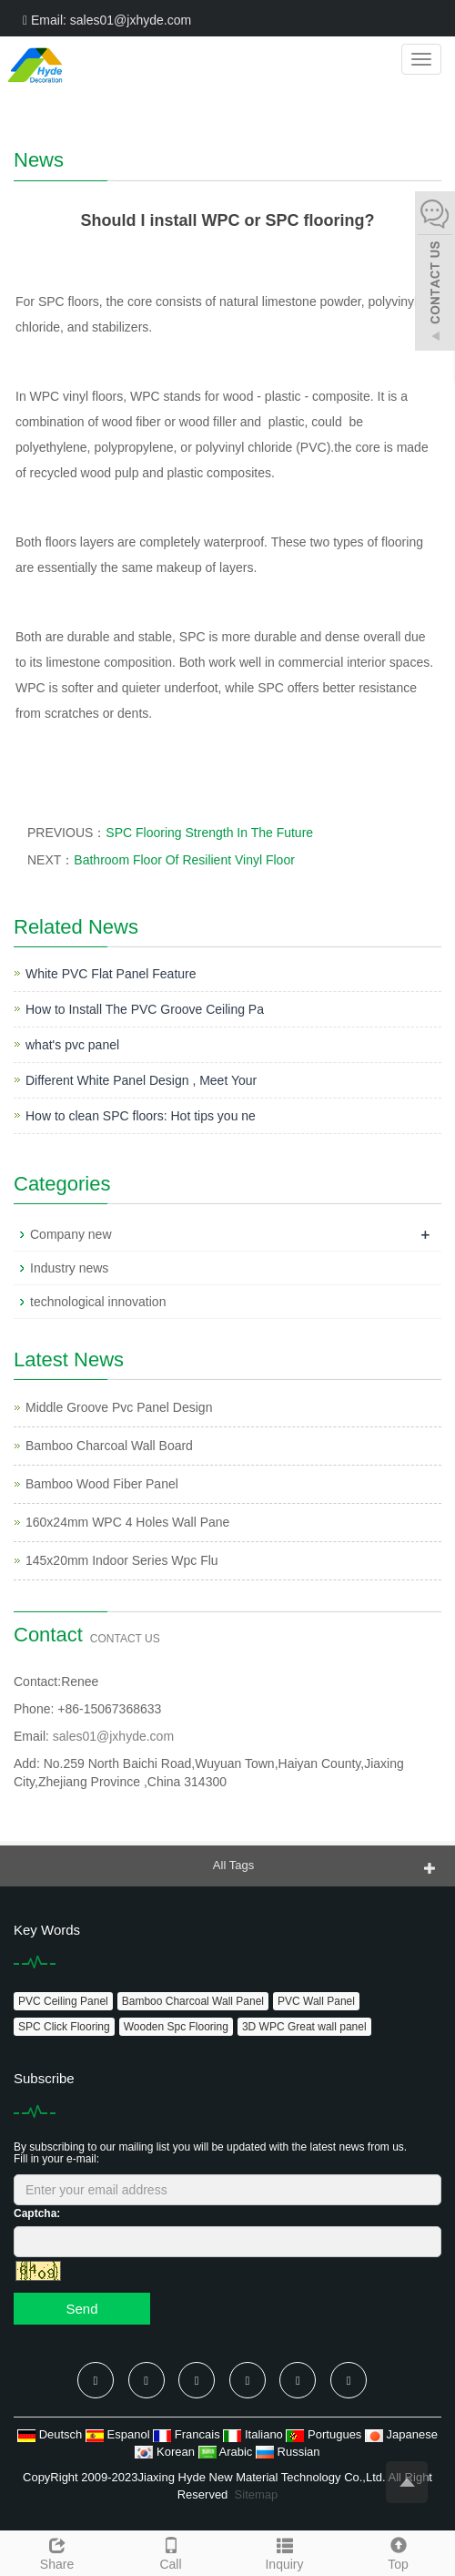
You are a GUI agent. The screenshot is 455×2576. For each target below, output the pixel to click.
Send (81, 2308)
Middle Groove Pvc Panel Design (118, 1407)
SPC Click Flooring (64, 2026)
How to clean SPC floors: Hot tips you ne (140, 1116)
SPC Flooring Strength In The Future (209, 832)
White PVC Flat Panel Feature (111, 973)
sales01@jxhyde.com (113, 1736)
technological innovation (98, 1301)
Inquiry (284, 2551)
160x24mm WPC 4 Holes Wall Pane (127, 1522)
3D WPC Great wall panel (304, 2026)
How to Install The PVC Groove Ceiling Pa (144, 1009)
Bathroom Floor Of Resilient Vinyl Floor (184, 860)
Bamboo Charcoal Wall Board (109, 1445)
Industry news (69, 1268)
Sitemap (256, 2494)
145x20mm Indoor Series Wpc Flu (121, 1560)
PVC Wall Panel (316, 2001)
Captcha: (37, 2213)
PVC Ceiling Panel (63, 2001)
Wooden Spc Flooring (176, 2026)
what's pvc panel (72, 1045)
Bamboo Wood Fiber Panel (101, 1484)
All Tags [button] (233, 1865)
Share (57, 2551)
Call (171, 2551)
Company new (71, 1234)
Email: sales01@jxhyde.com (107, 20)
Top (398, 2551)
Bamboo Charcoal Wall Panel (193, 2001)
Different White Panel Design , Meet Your (141, 1080)
